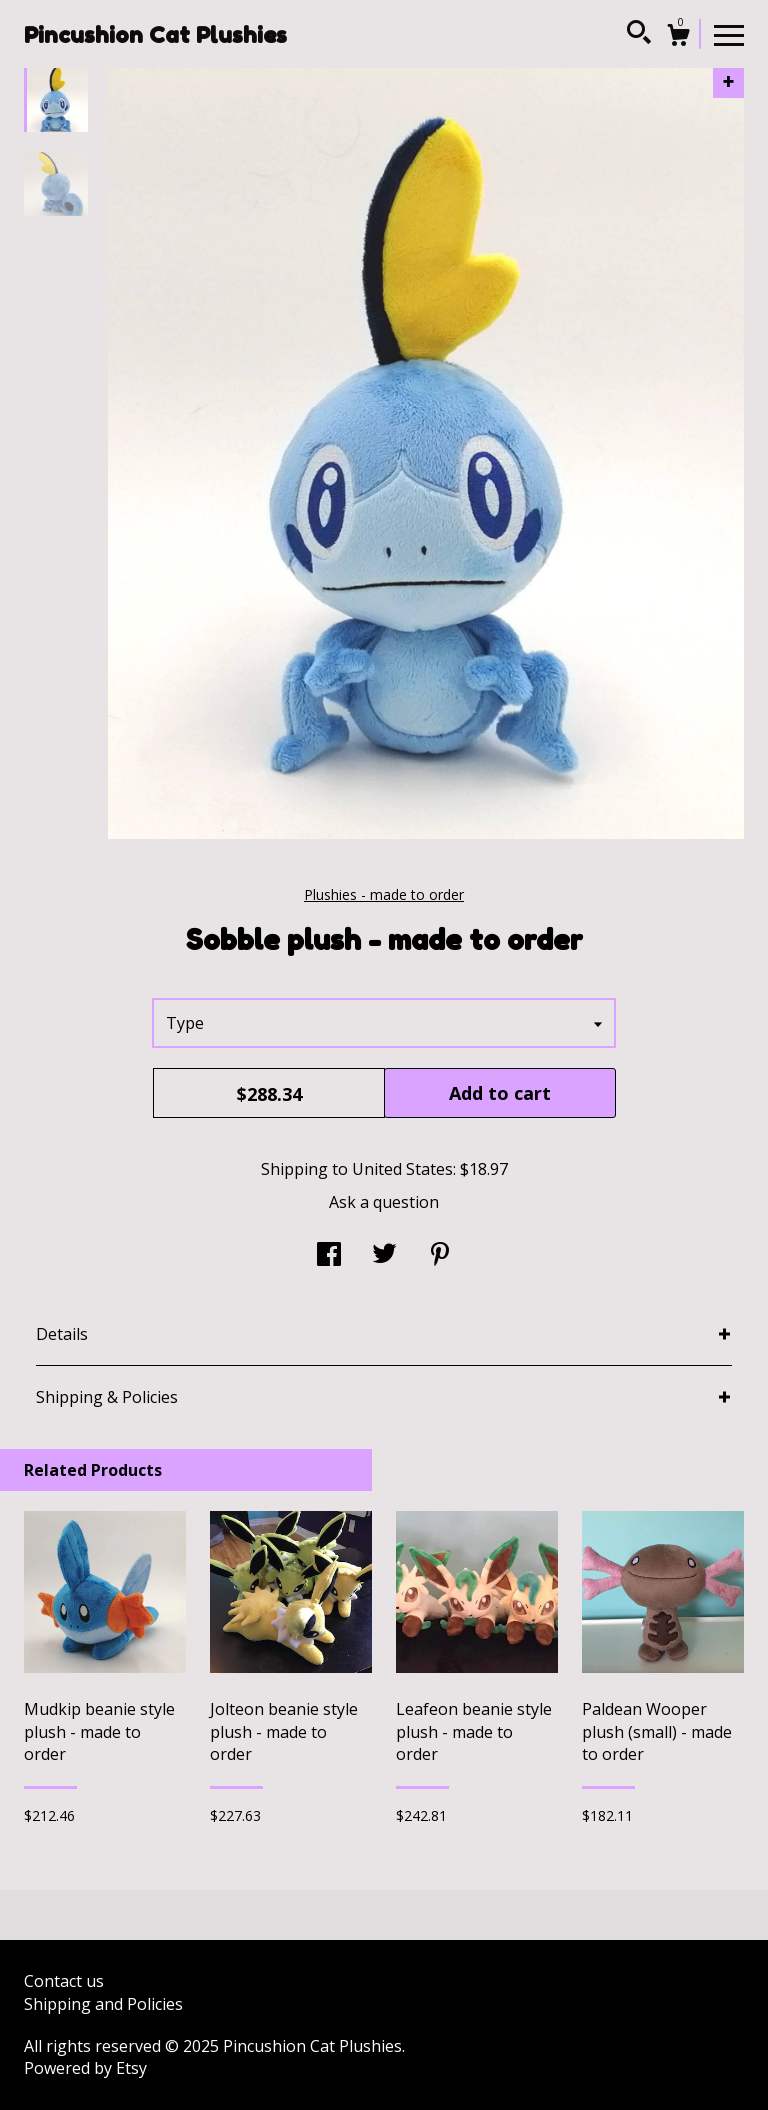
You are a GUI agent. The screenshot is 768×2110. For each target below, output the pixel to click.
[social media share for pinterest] (440, 1256)
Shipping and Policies (103, 2004)
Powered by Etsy (85, 2068)
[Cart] (678, 37)
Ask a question (384, 1202)
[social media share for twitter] (384, 1256)
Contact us (64, 1981)
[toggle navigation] (729, 34)
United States (402, 1169)
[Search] (639, 35)
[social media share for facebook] (329, 1256)
